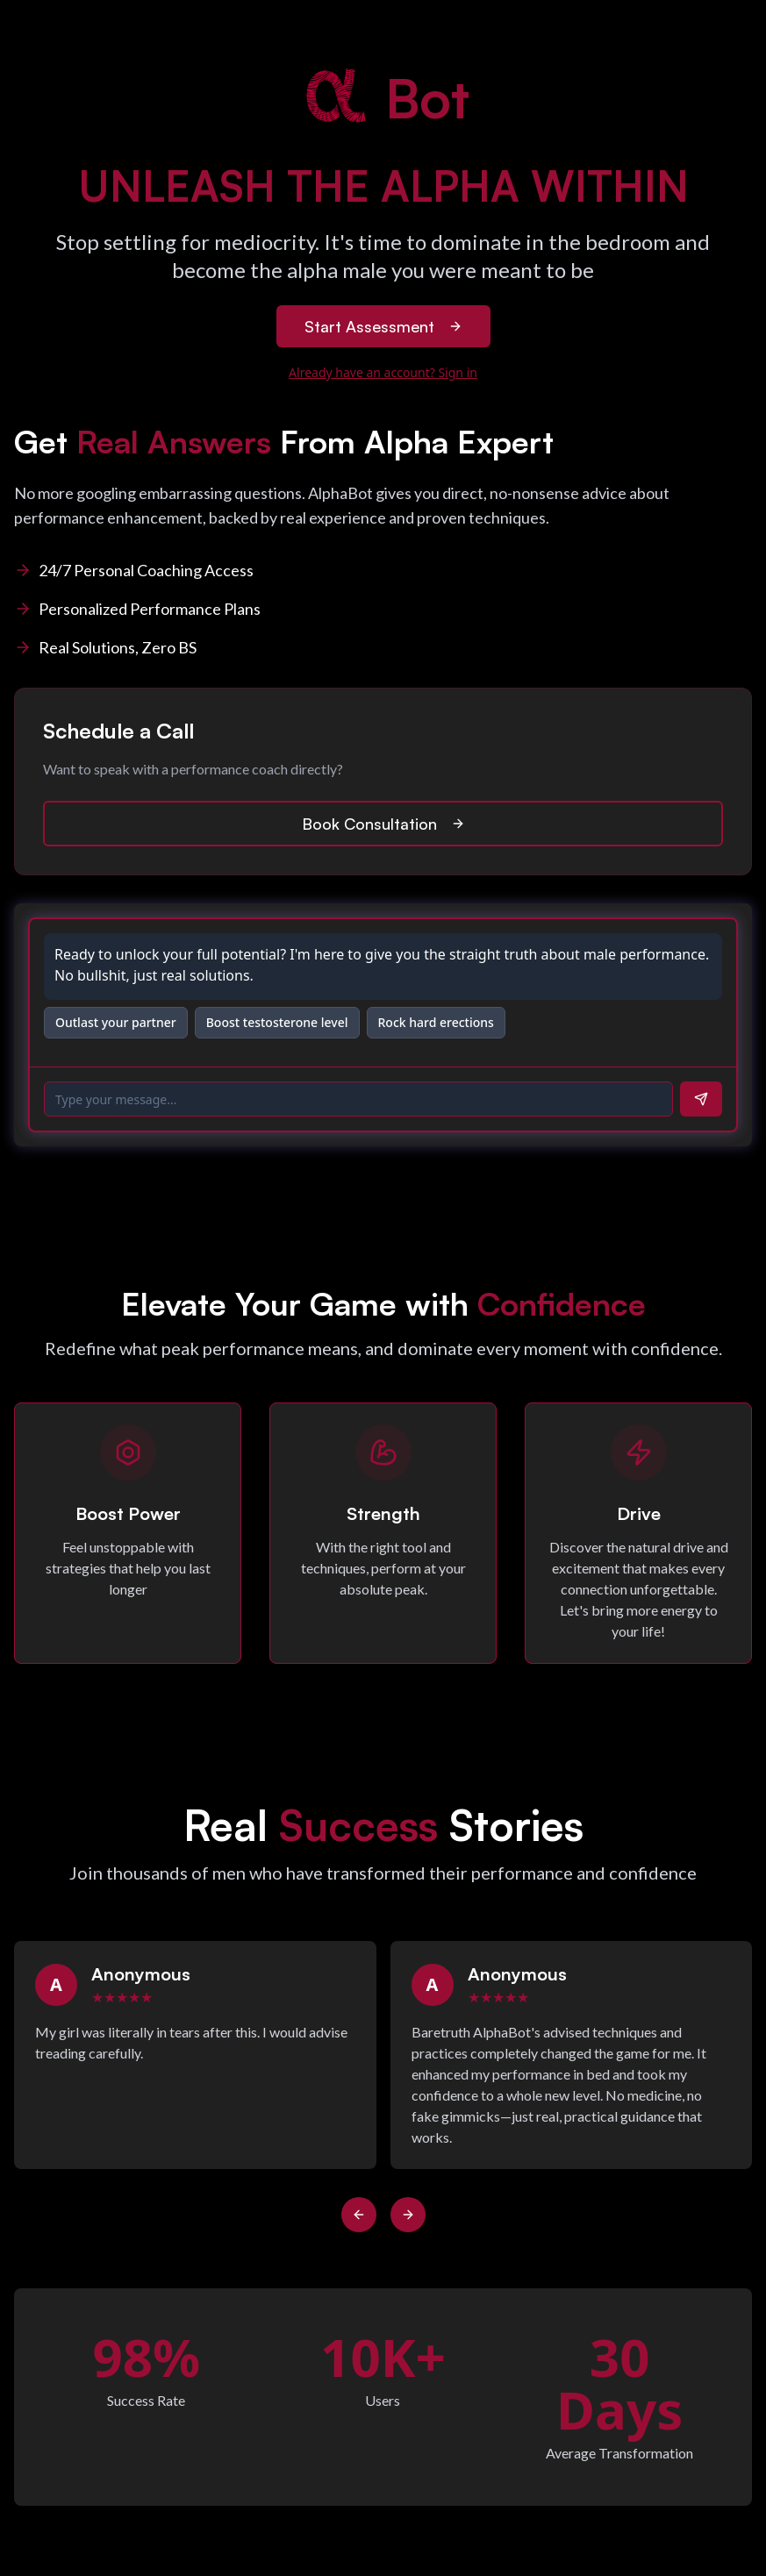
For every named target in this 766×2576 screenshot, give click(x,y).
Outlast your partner (115, 1022)
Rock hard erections (436, 1022)
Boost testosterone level (277, 1022)
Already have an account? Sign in (383, 372)
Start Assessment (383, 326)
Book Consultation (383, 823)
